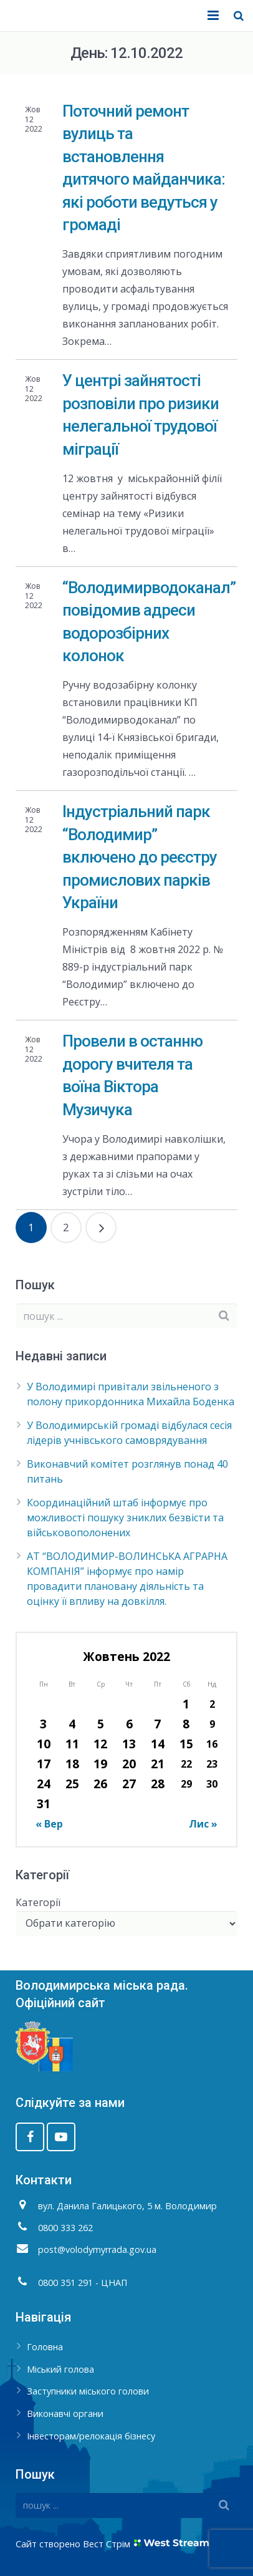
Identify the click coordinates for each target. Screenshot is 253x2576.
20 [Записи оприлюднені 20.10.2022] (129, 1763)
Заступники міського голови (88, 2391)
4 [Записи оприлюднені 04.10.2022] (72, 1723)
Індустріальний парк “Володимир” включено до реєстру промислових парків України (139, 857)
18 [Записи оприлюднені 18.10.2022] (72, 1763)
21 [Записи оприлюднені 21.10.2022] (158, 1763)
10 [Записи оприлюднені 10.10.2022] (43, 1743)
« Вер (49, 1824)
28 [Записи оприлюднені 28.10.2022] (158, 1783)
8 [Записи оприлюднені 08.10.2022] (186, 1723)
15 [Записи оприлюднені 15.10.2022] (186, 1743)
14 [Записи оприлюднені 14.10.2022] (158, 1743)
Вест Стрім (106, 2544)
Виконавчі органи (65, 2413)
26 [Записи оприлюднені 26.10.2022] (100, 1783)
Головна (45, 2347)
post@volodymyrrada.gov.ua (97, 2249)
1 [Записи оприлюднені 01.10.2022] (186, 1703)
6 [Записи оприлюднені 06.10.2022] (129, 1723)
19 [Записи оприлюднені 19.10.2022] (100, 1763)
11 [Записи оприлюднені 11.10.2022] (72, 1743)
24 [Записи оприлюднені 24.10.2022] (43, 1783)
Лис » (203, 1824)
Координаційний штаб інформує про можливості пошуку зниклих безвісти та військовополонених (125, 1517)
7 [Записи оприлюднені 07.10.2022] (157, 1723)
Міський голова (60, 2369)
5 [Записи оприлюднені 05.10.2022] (100, 1723)
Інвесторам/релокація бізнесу (91, 2436)
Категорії (38, 1902)
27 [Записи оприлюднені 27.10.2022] (129, 1783)
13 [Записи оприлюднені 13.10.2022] (129, 1743)
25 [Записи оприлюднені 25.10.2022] (72, 1783)
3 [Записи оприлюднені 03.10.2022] (43, 1723)
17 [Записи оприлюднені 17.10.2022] (43, 1763)
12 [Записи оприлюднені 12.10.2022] (100, 1743)
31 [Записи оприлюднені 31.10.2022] (43, 1803)
